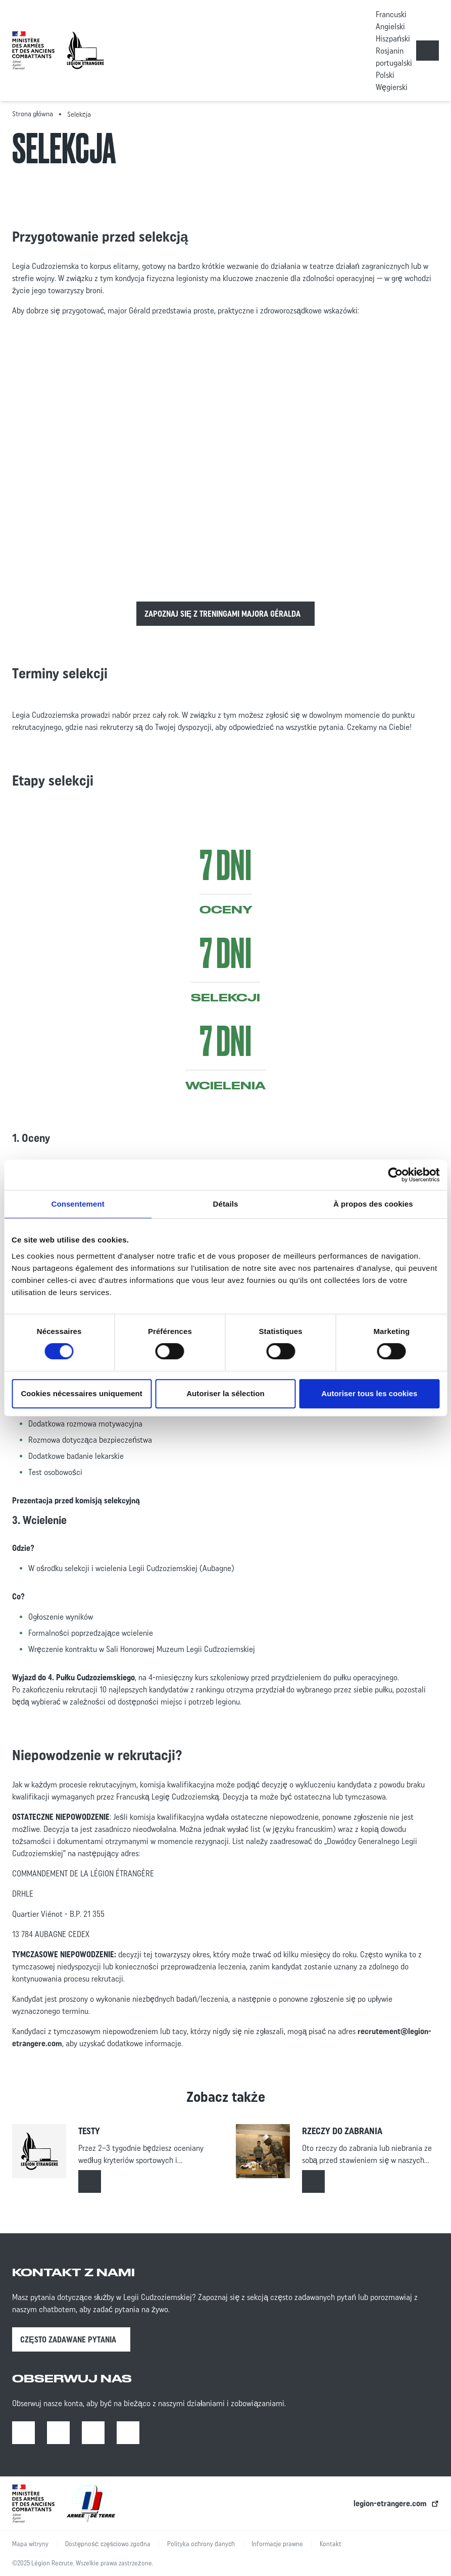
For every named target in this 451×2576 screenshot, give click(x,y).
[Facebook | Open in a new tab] (23, 2432)
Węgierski (392, 86)
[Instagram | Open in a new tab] (58, 2432)
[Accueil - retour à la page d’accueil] (85, 50)
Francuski (391, 14)
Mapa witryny (30, 2544)
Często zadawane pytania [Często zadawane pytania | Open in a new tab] (68, 2339)
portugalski (394, 62)
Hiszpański (393, 38)
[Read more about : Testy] (89, 2181)
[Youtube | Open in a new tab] (93, 2432)
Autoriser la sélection (225, 1393)
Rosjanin (390, 50)
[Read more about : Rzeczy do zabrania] (313, 2181)
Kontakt (330, 2544)
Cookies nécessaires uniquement (81, 1393)
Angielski (390, 26)
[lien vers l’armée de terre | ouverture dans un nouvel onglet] (91, 2503)
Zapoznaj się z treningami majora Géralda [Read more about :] (222, 613)
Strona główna (32, 114)
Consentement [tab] (77, 1204)
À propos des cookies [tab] (373, 1204)
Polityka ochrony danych (201, 2544)
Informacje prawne (277, 2544)
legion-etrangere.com (390, 2503)
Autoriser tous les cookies (369, 1393)
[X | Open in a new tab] (128, 2432)
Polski (385, 74)
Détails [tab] (225, 1204)
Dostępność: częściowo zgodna (108, 2544)
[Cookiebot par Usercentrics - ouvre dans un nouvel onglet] (395, 1174)
